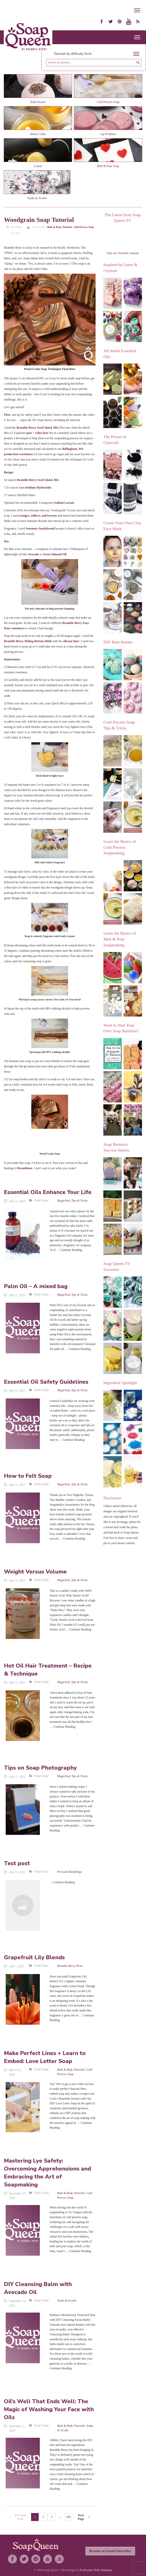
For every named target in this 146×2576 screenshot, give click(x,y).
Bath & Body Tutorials (59, 227)
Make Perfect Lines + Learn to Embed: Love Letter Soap (50, 2091)
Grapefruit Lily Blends (50, 1990)
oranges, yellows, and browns (38, 515)
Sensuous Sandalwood (40, 528)
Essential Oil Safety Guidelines (50, 1413)
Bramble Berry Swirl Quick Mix (37, 427)
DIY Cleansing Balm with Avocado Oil (50, 2327)
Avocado (33, 554)
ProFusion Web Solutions (95, 2570)
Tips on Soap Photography (50, 1800)
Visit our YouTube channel (122, 253)
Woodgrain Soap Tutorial (39, 219)
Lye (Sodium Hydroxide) (35, 487)
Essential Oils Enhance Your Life (50, 1224)
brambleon (25, 1168)
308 (68, 2517)
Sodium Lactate (64, 502)
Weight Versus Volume (50, 1603)
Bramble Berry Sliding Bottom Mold (28, 641)
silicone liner (71, 641)
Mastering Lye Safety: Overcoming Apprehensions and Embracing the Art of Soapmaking (50, 2207)
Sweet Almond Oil (54, 554)
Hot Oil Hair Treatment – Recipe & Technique (50, 1701)
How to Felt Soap (50, 1508)
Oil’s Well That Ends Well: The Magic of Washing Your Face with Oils (50, 2446)
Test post (50, 1895)
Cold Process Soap (83, 227)
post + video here (38, 432)
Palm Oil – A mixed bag (50, 1319)
